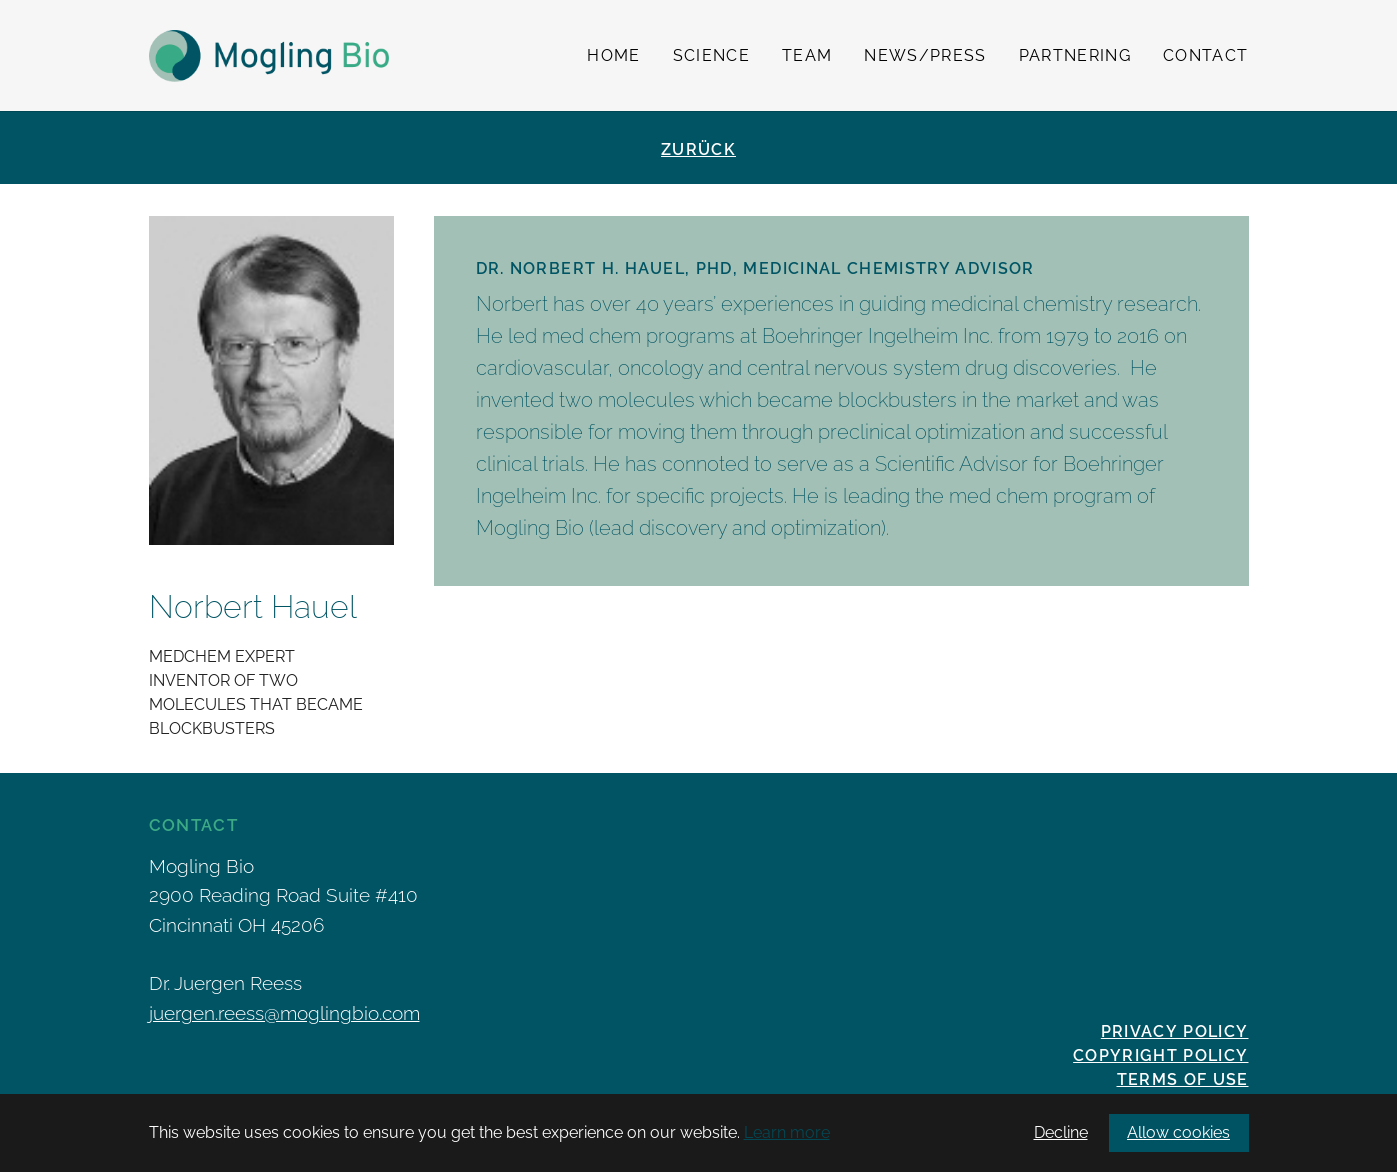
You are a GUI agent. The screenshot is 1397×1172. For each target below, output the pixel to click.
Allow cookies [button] (1178, 1132)
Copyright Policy (1160, 1055)
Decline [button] (1061, 1132)
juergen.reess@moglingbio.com (284, 1013)
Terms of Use (1183, 1079)
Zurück (698, 149)
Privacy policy (1175, 1031)
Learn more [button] (787, 1132)
